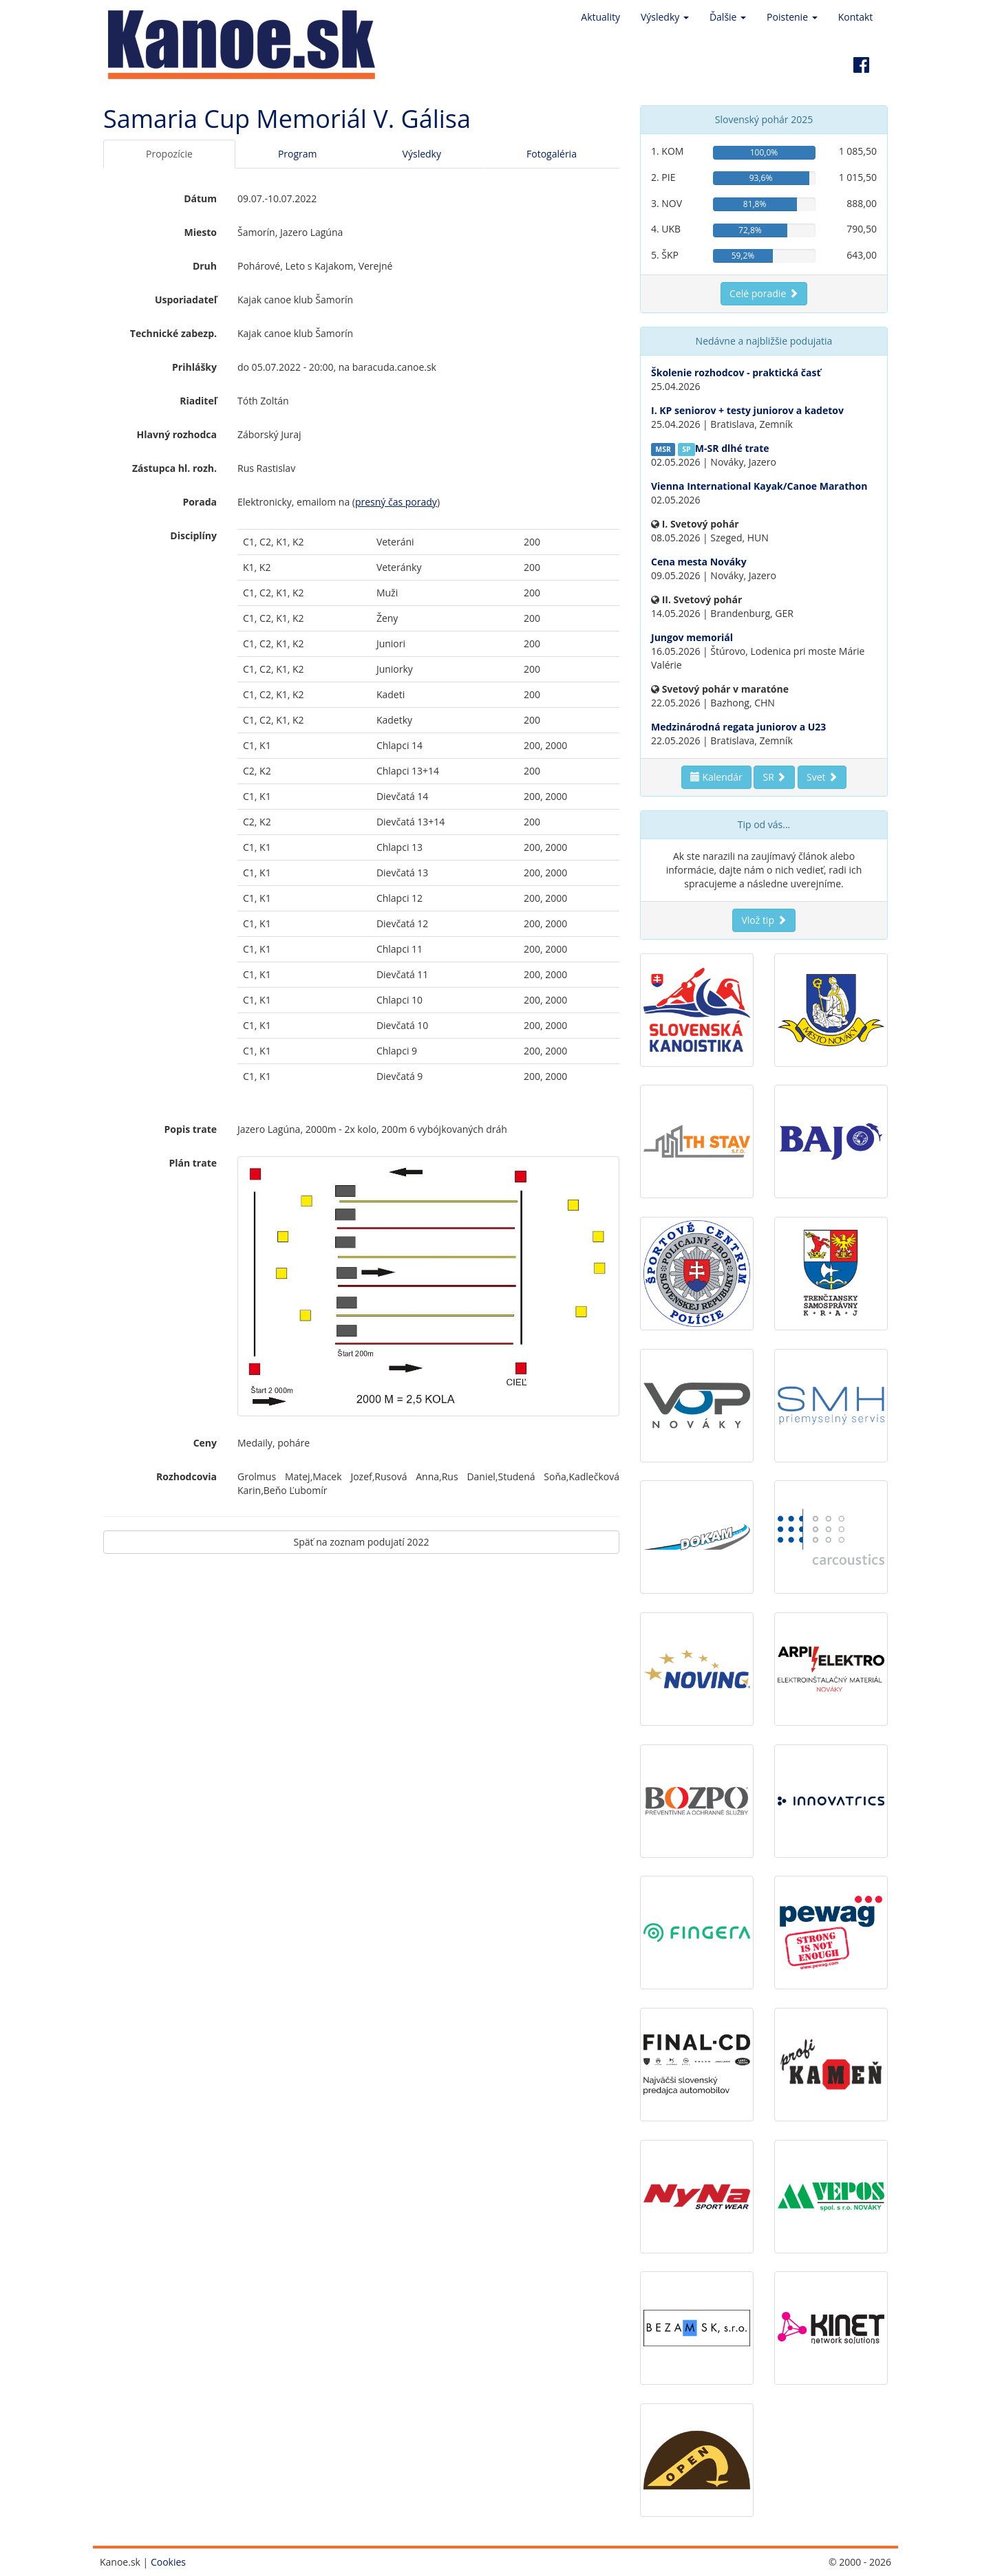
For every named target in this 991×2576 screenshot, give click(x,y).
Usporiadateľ (186, 299)
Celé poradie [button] (763, 293)
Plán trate (193, 1162)
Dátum (200, 198)
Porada (199, 501)
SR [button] (774, 776)
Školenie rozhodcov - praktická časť (736, 372)
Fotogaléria (551, 153)
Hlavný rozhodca (177, 434)
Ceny (205, 1442)
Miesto (200, 232)
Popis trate (190, 1129)
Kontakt (855, 16)
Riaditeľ (198, 400)
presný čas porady (396, 501)
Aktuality (600, 16)
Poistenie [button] (792, 16)
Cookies (168, 2561)
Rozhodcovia (186, 1476)
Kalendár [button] (716, 776)
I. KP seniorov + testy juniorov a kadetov (747, 410)
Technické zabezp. (173, 333)
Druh (205, 265)
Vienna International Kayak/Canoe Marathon (759, 486)
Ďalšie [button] (728, 16)
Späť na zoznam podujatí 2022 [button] (361, 1541)
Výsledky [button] (665, 16)
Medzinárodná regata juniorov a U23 (738, 726)
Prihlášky (194, 367)
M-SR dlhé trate (732, 448)
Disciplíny (193, 535)
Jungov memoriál (692, 637)
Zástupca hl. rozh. (174, 468)
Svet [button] (822, 776)
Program (297, 153)
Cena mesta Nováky (699, 561)
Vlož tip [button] (763, 920)
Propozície (169, 153)
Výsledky (422, 153)
